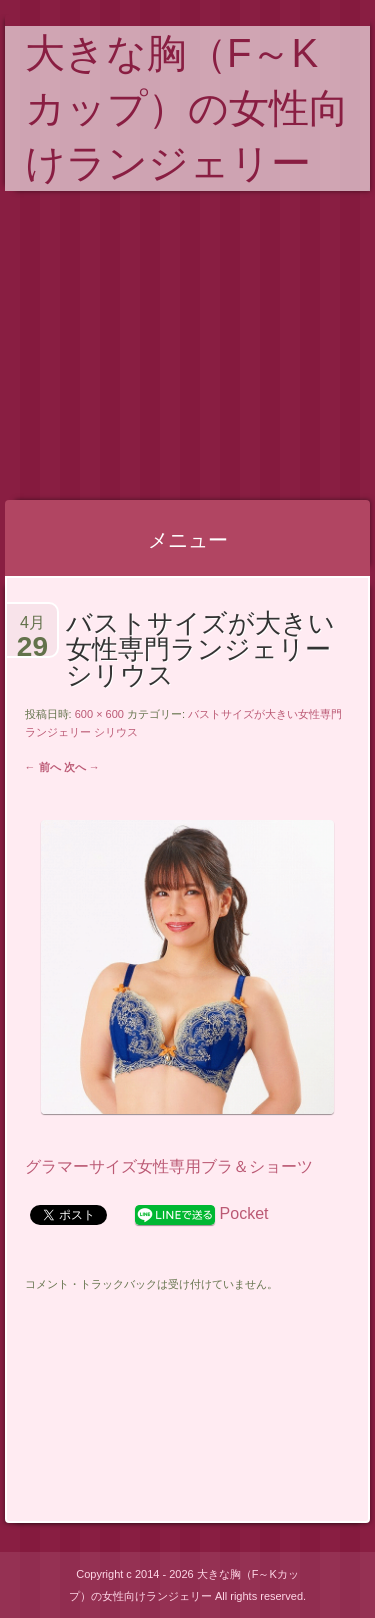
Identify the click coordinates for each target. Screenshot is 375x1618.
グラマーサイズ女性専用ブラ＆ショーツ (169, 1166)
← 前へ (43, 767)
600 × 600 (99, 714)
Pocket (244, 1213)
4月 (32, 631)
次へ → (82, 767)
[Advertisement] (187, 346)
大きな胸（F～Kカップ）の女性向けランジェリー (187, 108)
